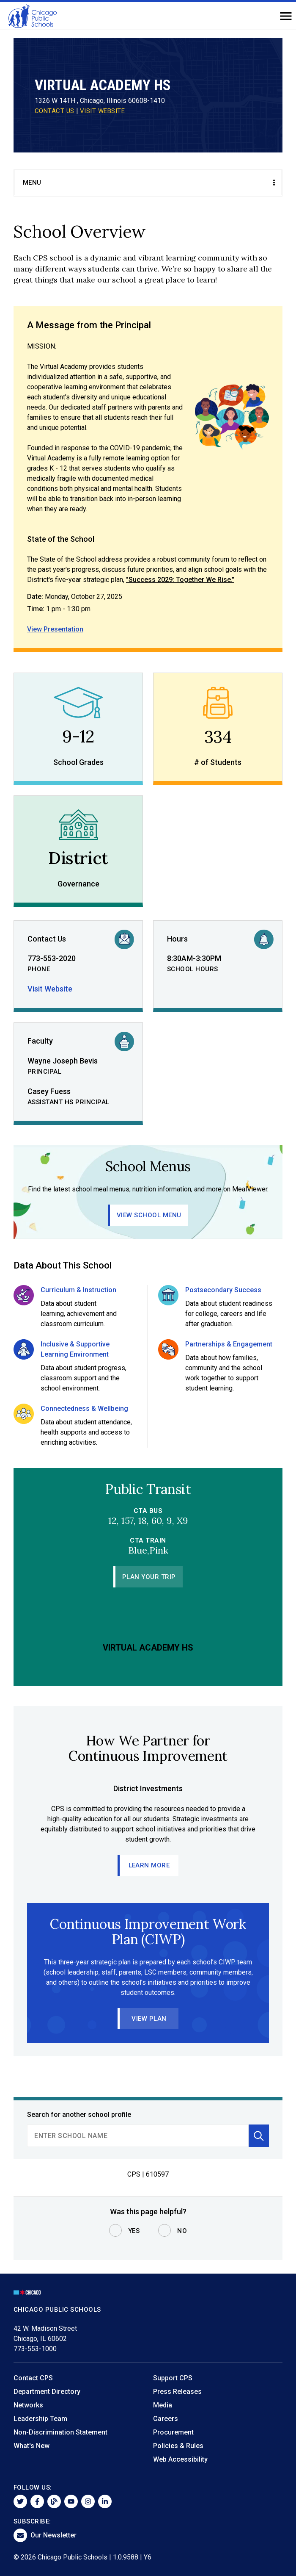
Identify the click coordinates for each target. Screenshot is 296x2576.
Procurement (173, 2432)
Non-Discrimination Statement (60, 2432)
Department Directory (47, 2392)
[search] (138, 2136)
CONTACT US (54, 111)
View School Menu (149, 1215)
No (182, 2231)
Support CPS (172, 2378)
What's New (31, 2446)
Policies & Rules (178, 2446)
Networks (28, 2405)
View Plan (149, 2018)
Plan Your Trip (149, 1577)
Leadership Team (40, 2419)
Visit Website (49, 988)
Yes (134, 2231)
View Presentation (55, 629)
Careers (165, 2419)
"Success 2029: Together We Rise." (180, 580)
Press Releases (177, 2392)
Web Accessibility (180, 2459)
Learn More (149, 1865)
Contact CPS (33, 2378)
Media (162, 2405)
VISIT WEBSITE (102, 111)
